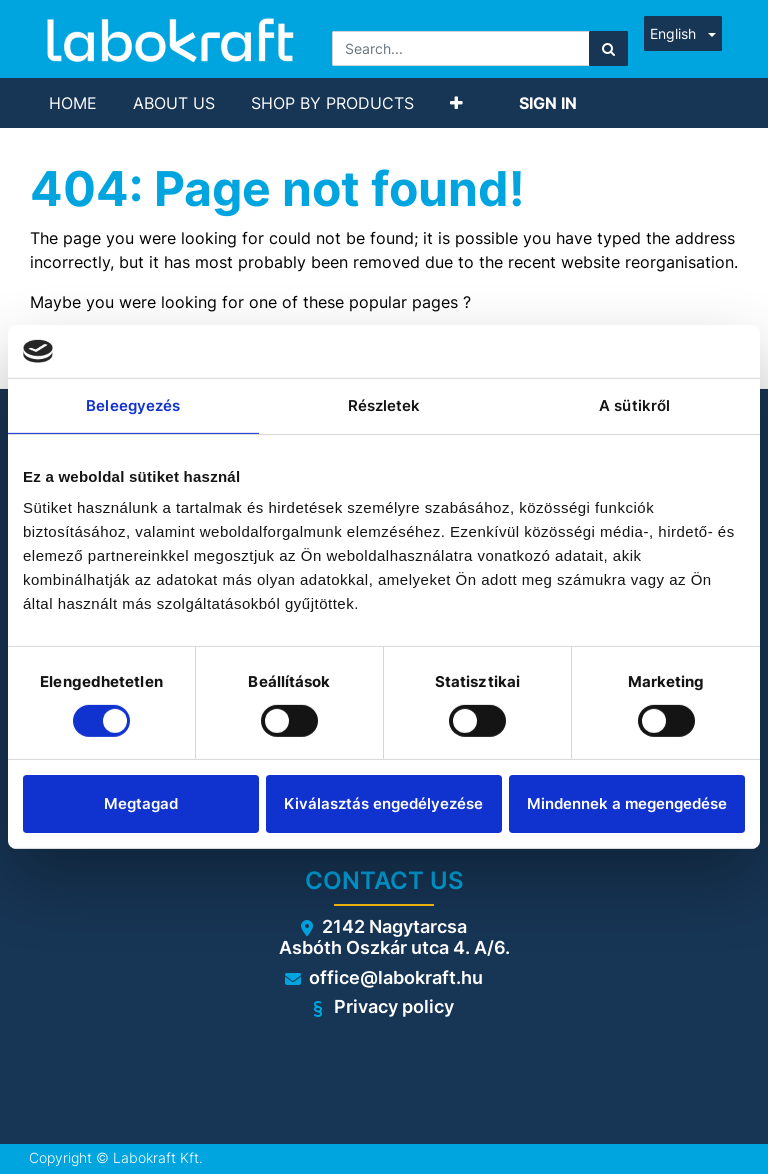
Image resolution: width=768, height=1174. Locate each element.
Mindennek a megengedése (627, 803)
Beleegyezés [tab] (133, 404)
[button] (456, 103)
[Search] (608, 48)
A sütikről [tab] (634, 404)
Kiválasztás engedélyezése (383, 803)
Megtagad (141, 803)
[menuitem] (73, 103)
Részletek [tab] (384, 404)
